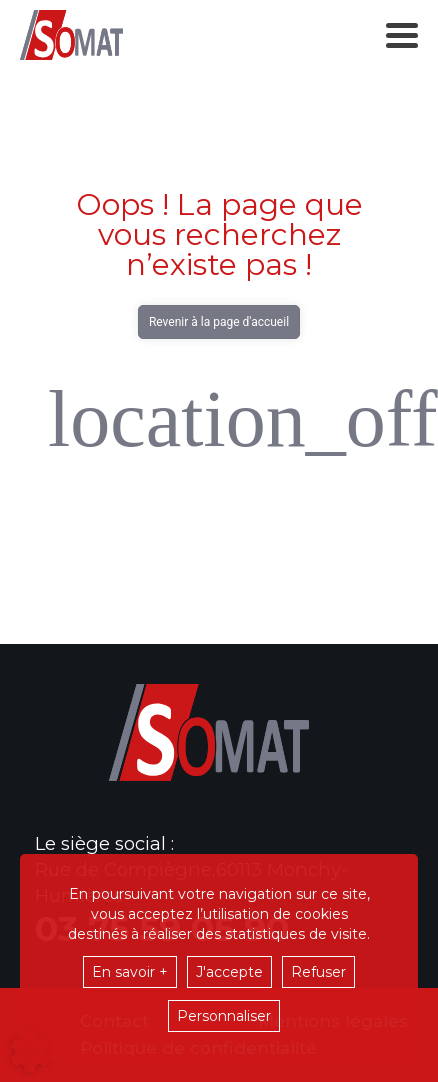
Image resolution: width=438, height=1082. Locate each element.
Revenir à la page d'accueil (219, 322)
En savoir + (130, 972)
